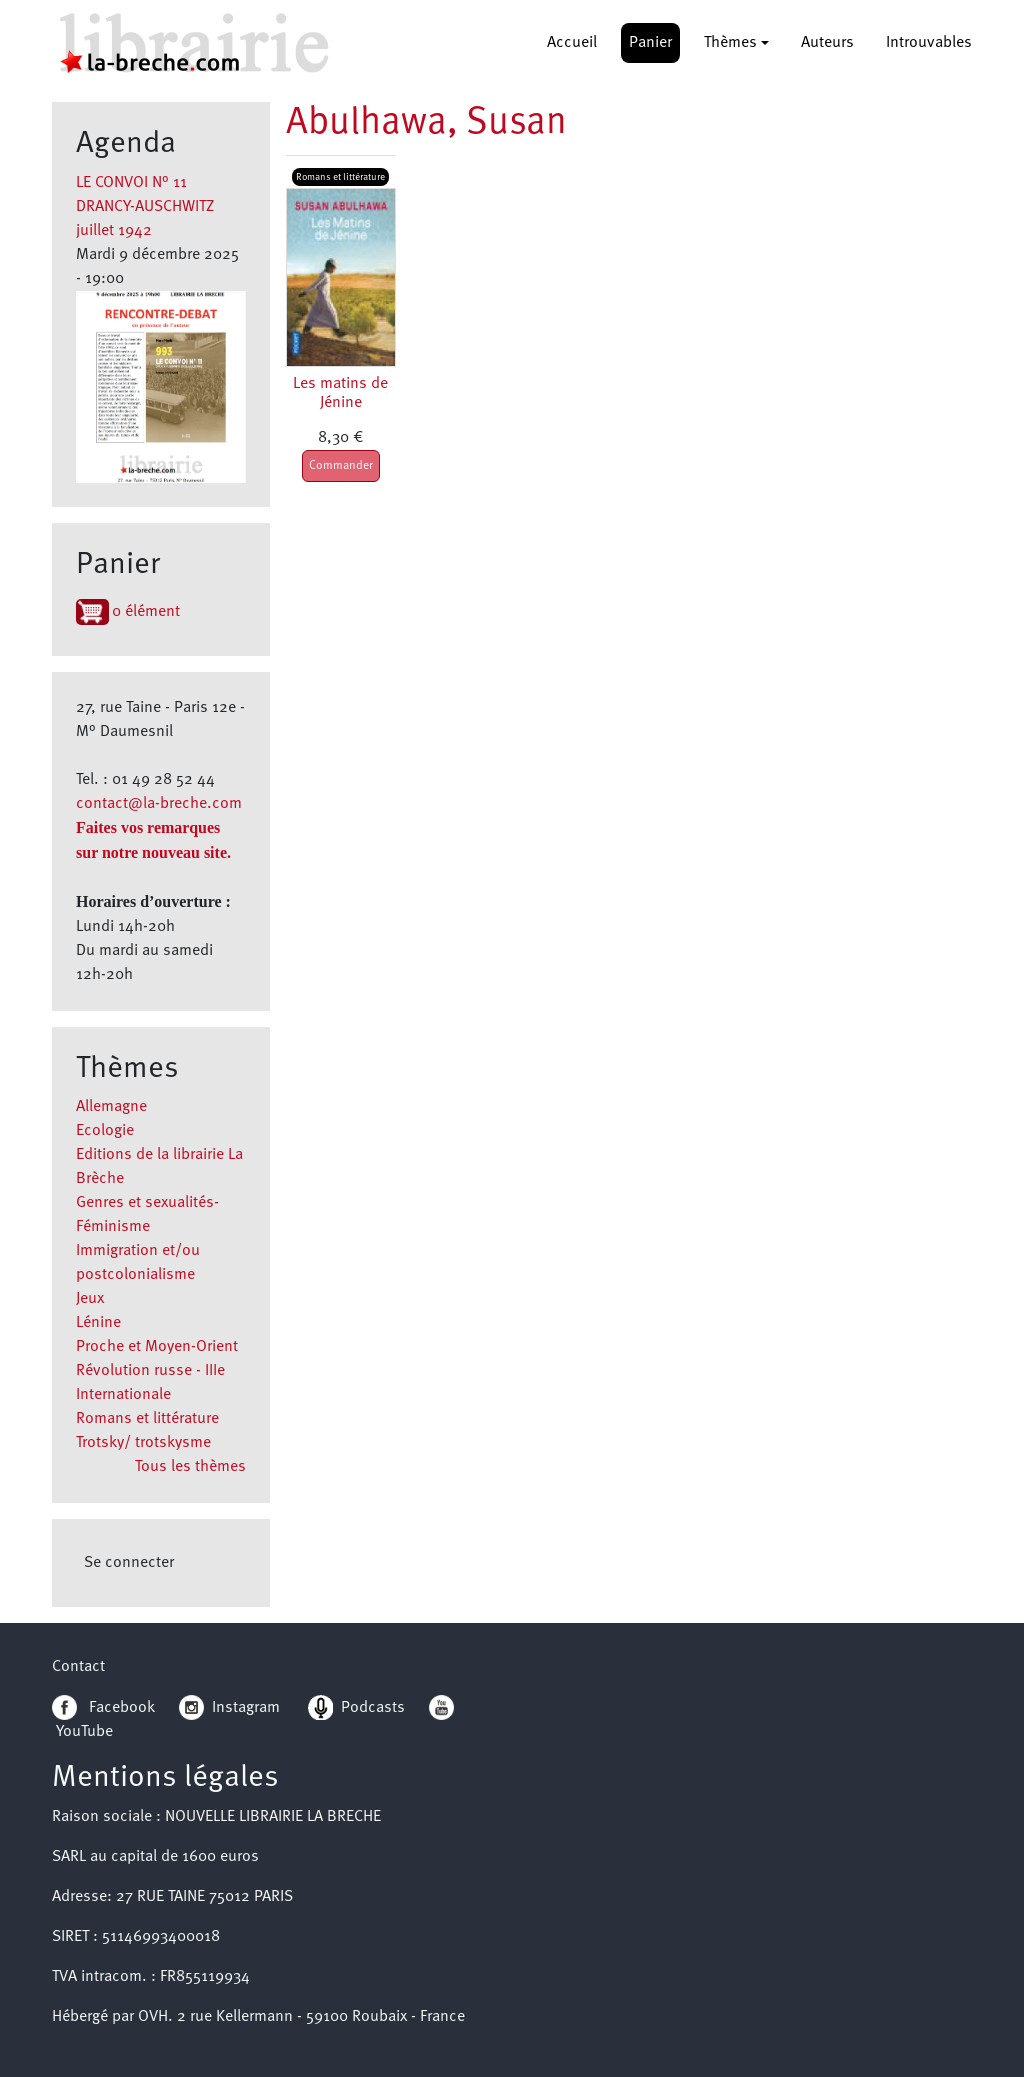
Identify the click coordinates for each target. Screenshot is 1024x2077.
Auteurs (827, 43)
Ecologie (105, 1131)
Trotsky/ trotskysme (143, 1443)
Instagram (229, 1708)
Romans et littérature (147, 1419)
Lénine (98, 1323)
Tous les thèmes (190, 1467)
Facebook (103, 1708)
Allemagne (111, 1107)
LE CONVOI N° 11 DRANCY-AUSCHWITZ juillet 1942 (145, 207)
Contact (78, 1667)
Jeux (90, 1299)
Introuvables (929, 43)
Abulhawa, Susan (426, 123)
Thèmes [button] (730, 43)
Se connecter (129, 1563)
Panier (650, 43)
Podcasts (356, 1708)
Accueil (572, 43)
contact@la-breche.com (159, 804)
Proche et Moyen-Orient (157, 1347)
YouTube (84, 1732)
